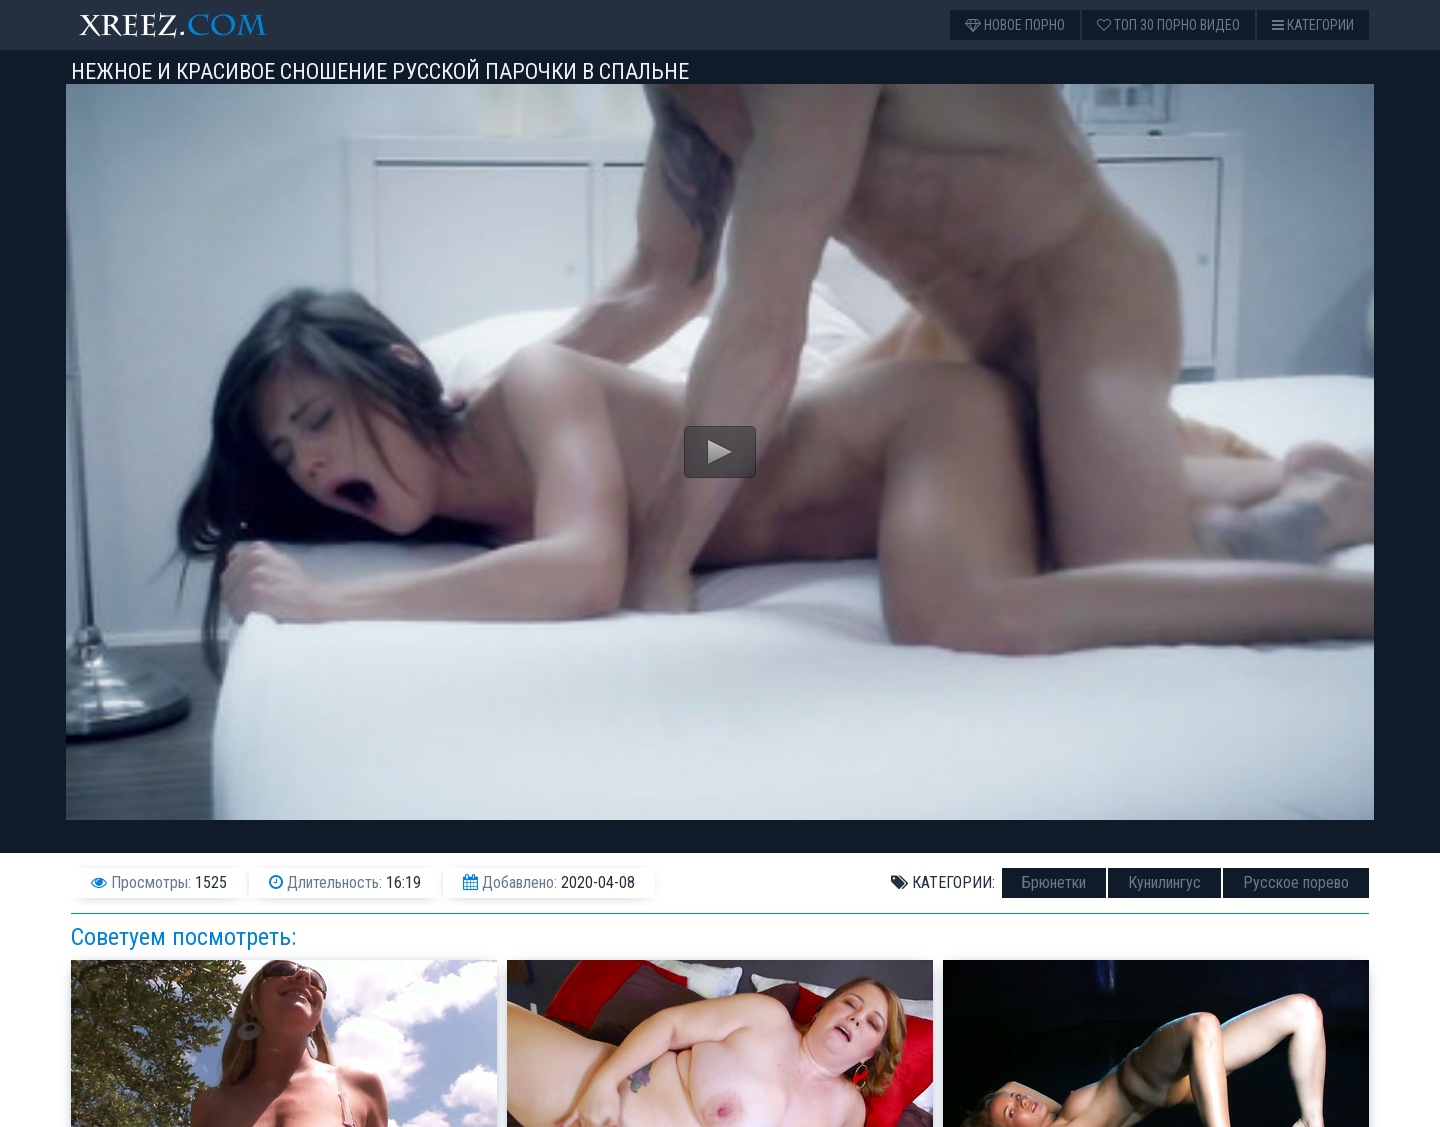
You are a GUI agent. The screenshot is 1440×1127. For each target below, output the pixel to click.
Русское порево (1296, 882)
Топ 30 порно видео (1168, 25)
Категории (1313, 25)
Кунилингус (1164, 882)
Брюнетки (1054, 882)
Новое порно (1015, 25)
